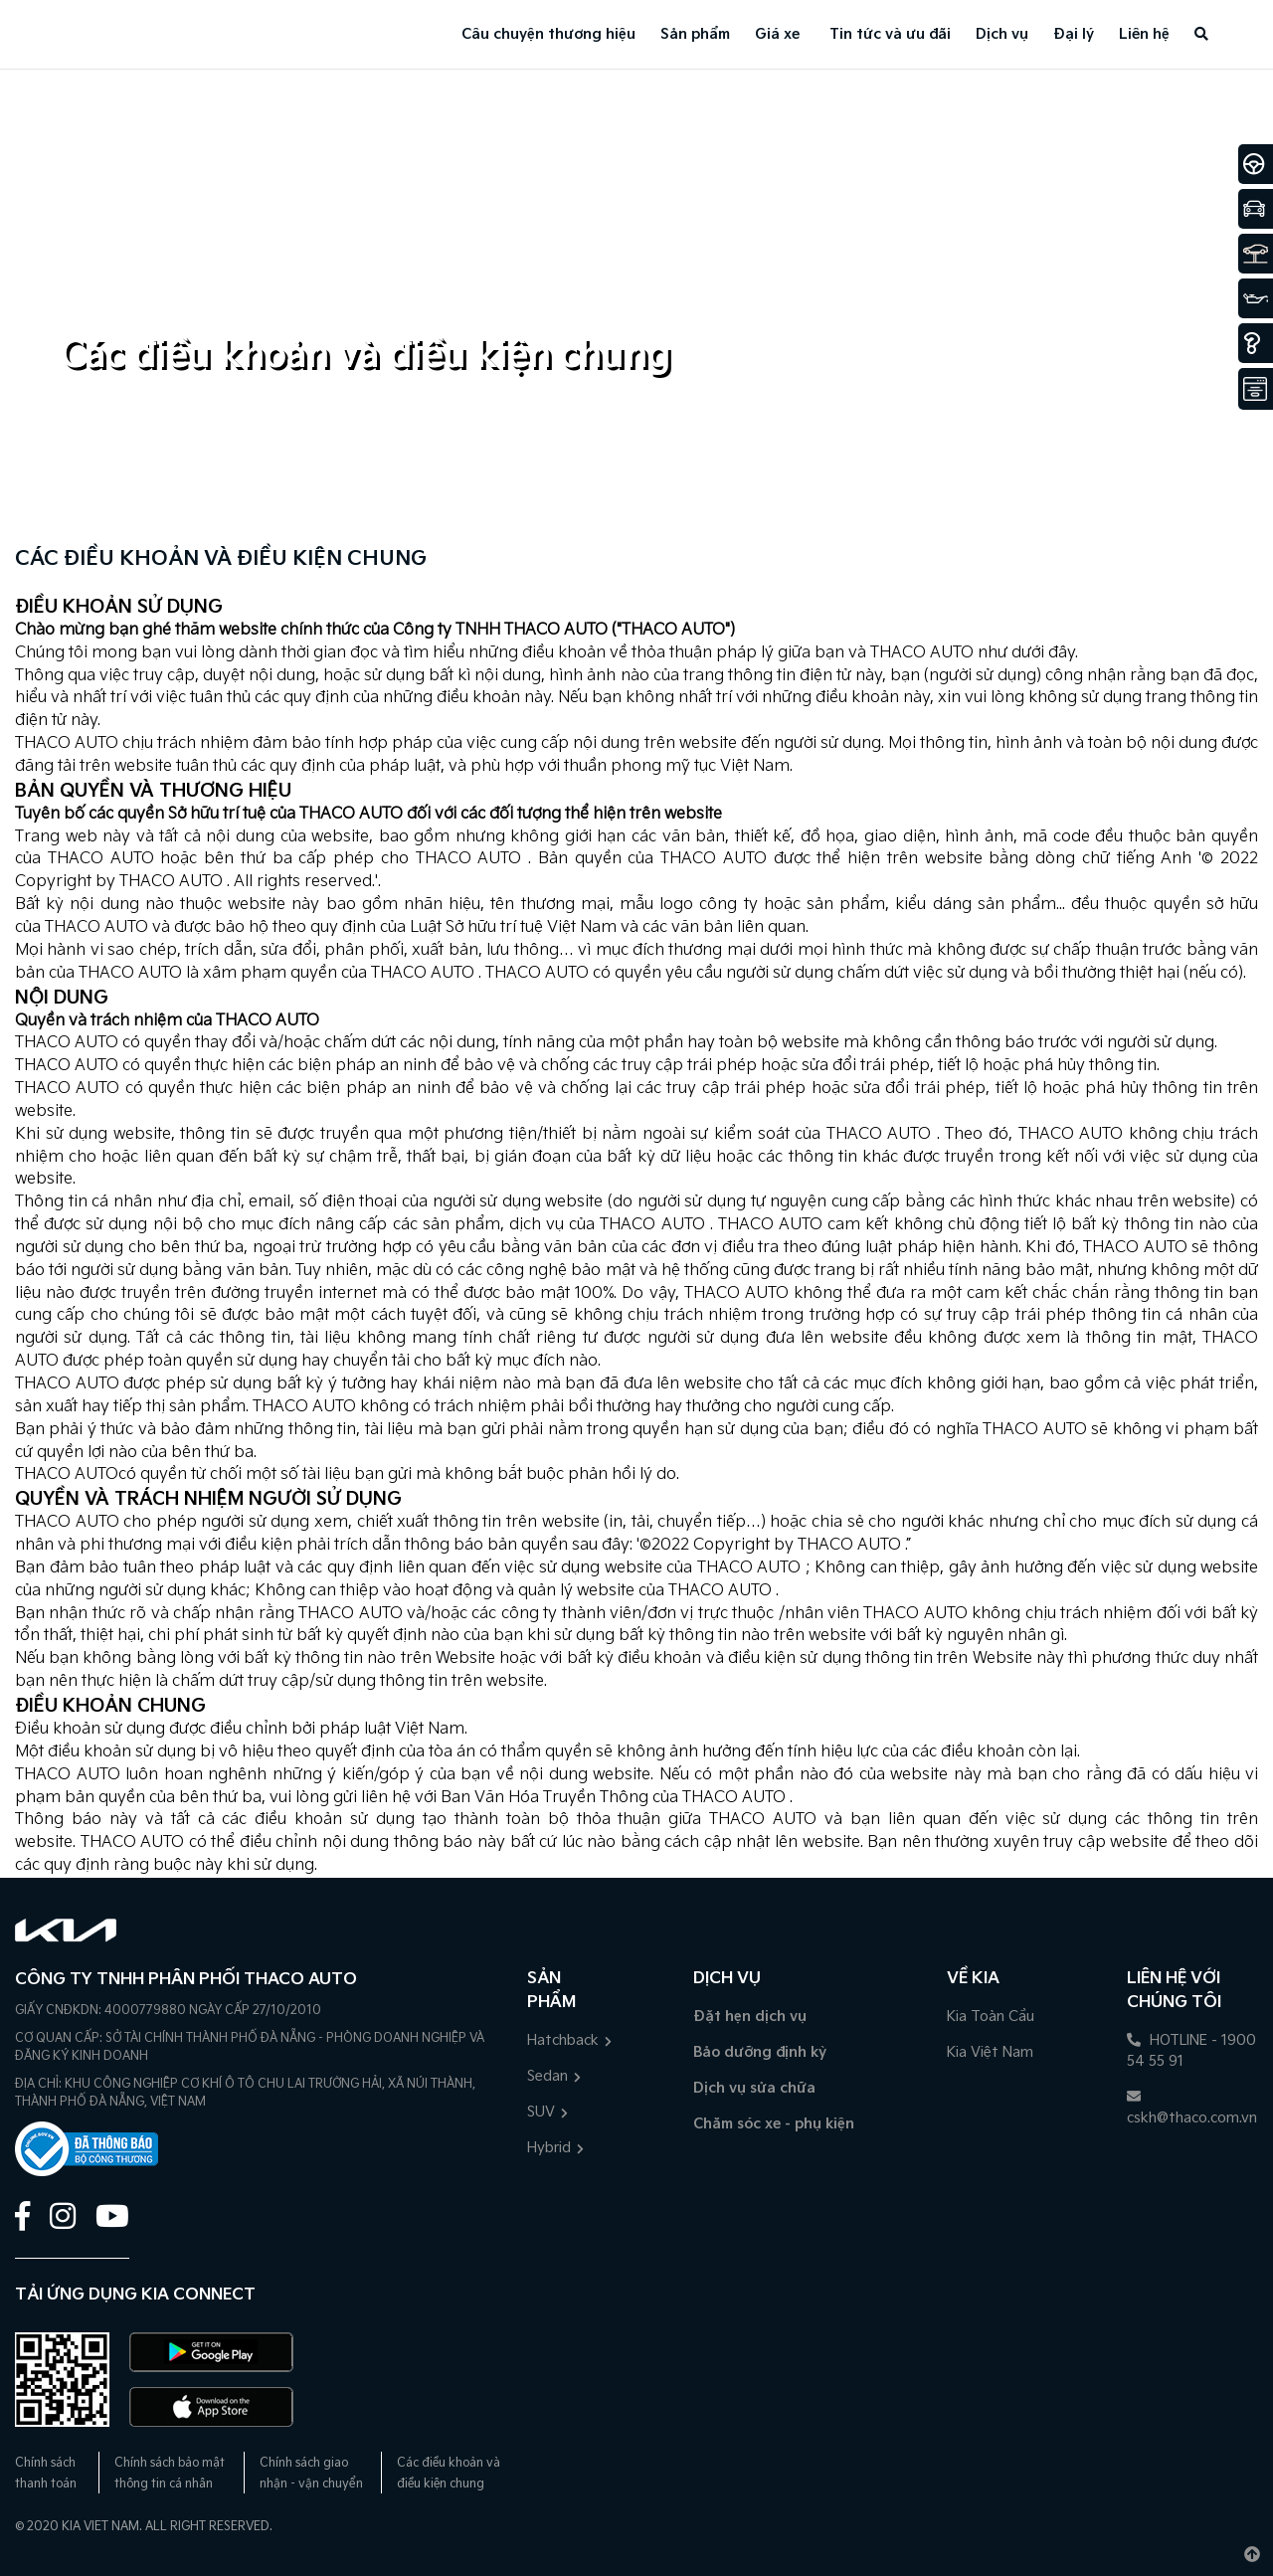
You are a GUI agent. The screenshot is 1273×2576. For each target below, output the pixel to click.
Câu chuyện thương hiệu (548, 34)
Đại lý (1073, 34)
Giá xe (777, 34)
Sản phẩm (695, 34)
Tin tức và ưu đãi (890, 34)
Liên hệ (1144, 34)
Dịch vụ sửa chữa (754, 2088)
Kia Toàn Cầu (990, 2016)
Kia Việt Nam (990, 2052)
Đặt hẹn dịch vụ (750, 2016)
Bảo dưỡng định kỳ (759, 2052)
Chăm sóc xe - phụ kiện (773, 2124)
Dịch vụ (1002, 34)
